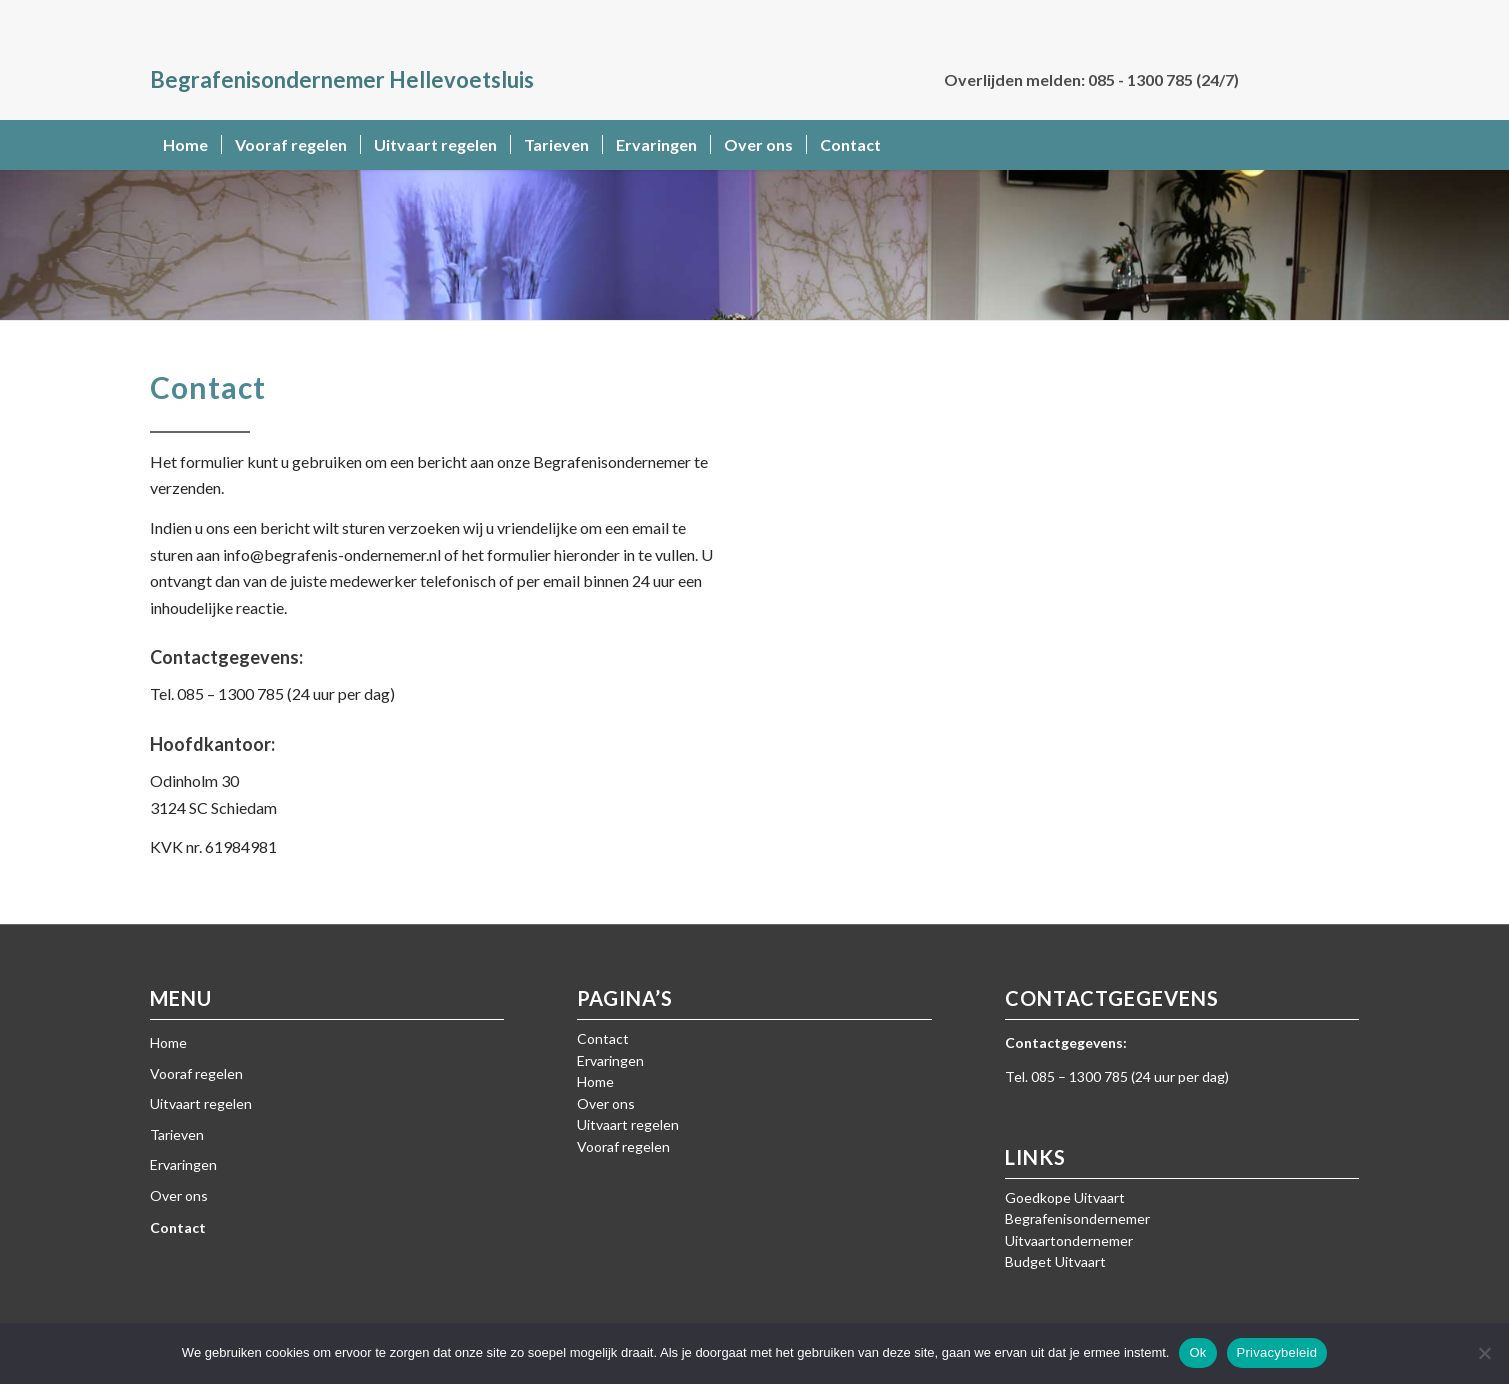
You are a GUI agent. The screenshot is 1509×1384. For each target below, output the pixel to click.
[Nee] (1484, 1353)
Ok (1197, 1352)
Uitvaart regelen (201, 1103)
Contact (178, 1227)
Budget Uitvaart (1055, 1261)
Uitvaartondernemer (1069, 1240)
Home (168, 1042)
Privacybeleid (1277, 1352)
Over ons (179, 1195)
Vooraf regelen (196, 1073)
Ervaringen (183, 1164)
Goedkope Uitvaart (1065, 1197)
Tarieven (177, 1134)
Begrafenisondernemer (1077, 1218)
